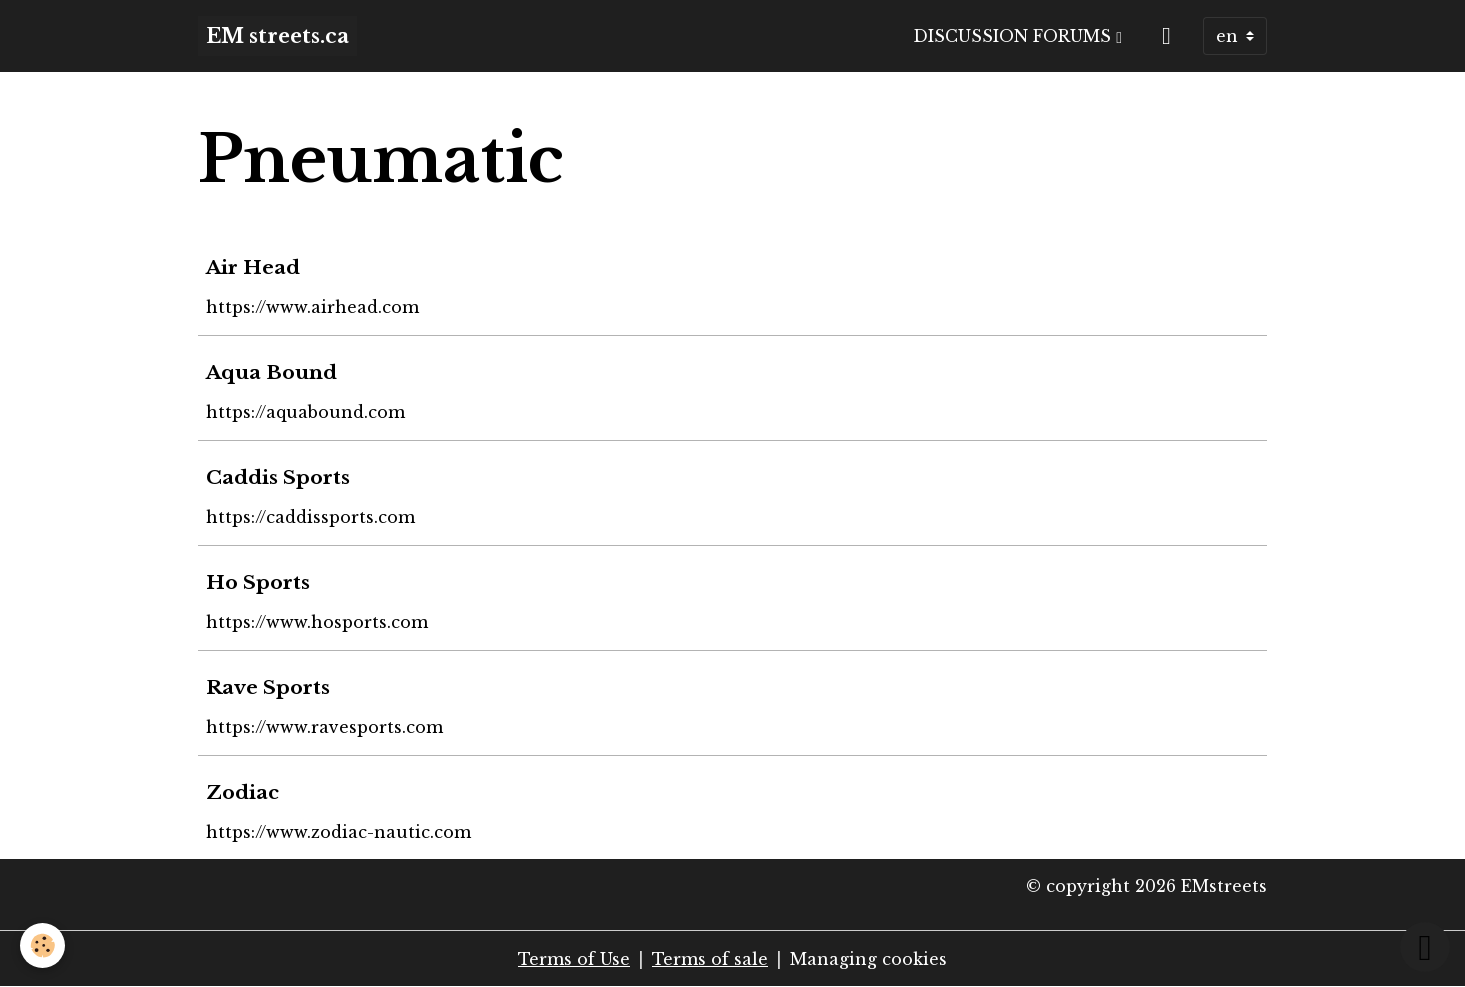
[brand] (277, 36)
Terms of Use (574, 959)
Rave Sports (268, 687)
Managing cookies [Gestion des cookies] (868, 959)
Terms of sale (710, 959)
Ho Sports (258, 582)
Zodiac (242, 792)
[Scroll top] (1425, 947)
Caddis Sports (278, 477)
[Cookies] (42, 945)
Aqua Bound (271, 372)
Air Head (253, 267)
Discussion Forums (1014, 36)
